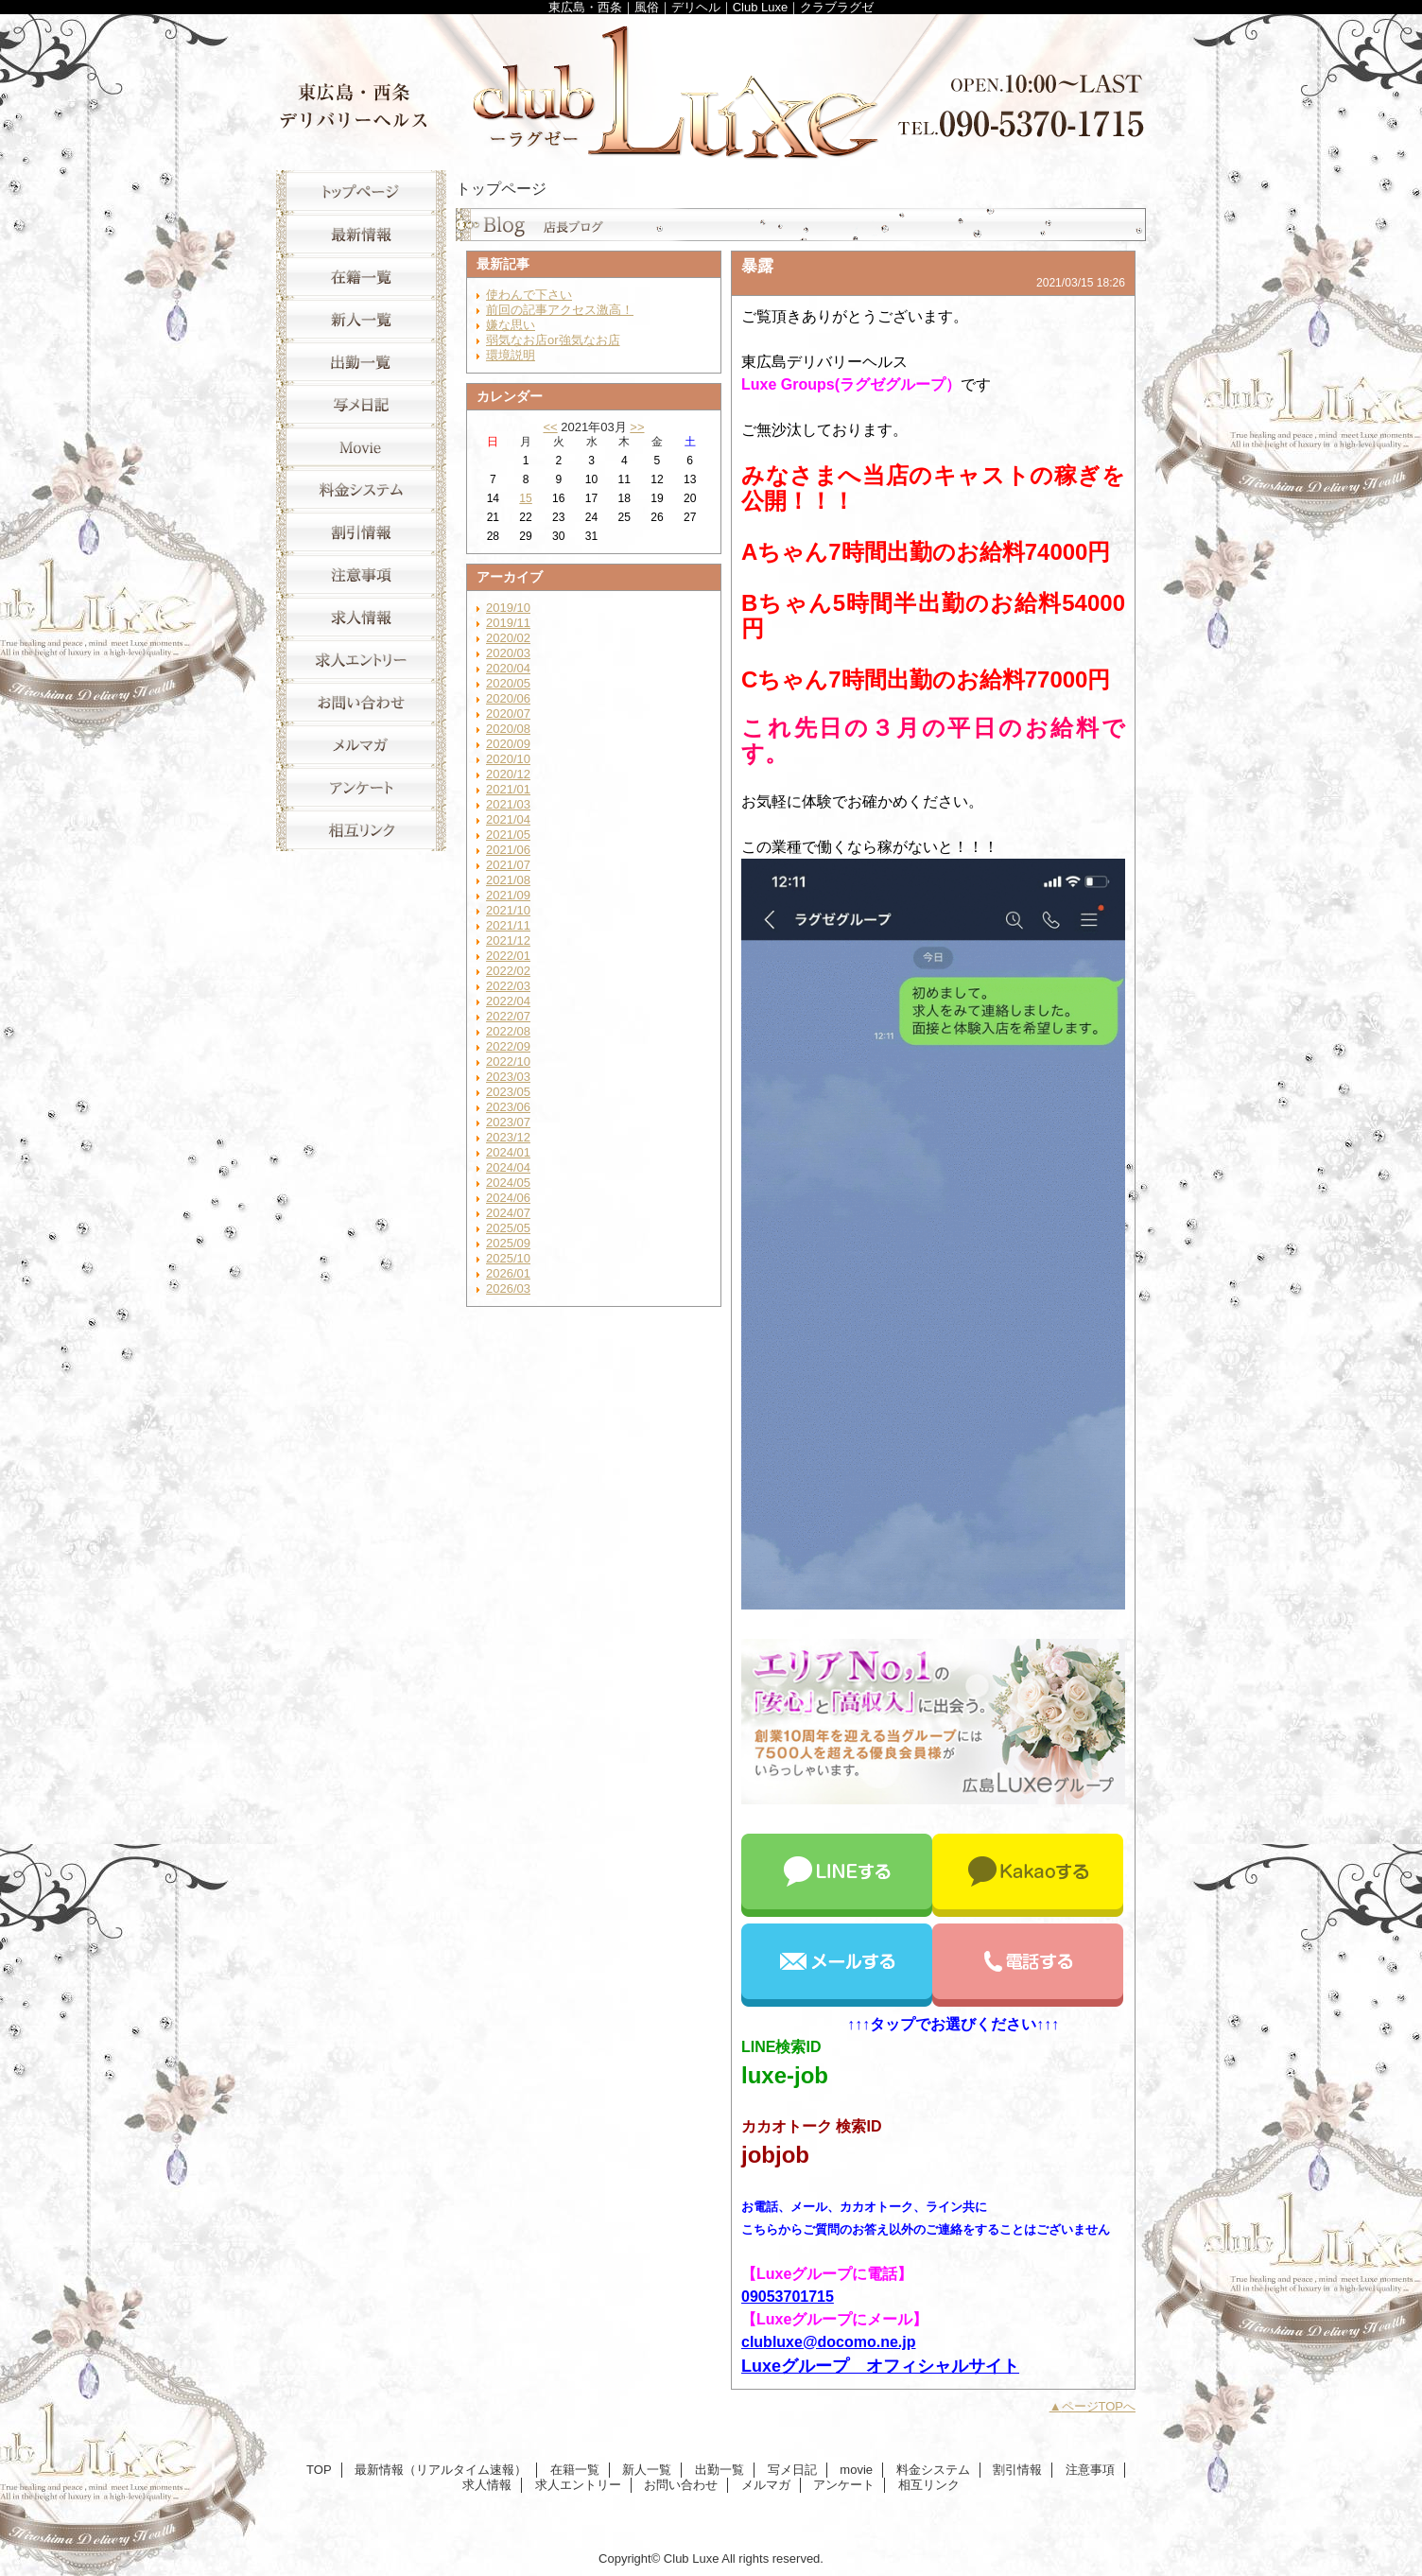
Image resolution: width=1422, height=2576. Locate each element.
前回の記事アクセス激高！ (559, 310)
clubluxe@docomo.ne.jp (828, 2342)
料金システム (361, 489)
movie (361, 447)
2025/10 (508, 1258)
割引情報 (361, 532)
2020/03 (508, 653)
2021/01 (508, 789)
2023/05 (508, 1092)
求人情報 (361, 617)
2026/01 (508, 1273)
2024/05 (508, 1182)
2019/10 (508, 607)
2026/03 (508, 1288)
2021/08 (508, 880)
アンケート (361, 787)
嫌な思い (510, 325)
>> (637, 427)
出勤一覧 (361, 361)
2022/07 (508, 1016)
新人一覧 (361, 319)
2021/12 (508, 940)
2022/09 (508, 1046)
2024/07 (508, 1213)
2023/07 (508, 1122)
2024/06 (508, 1198)
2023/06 (508, 1107)
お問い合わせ (361, 702)
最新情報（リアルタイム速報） (361, 234)
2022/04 (508, 1001)
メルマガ (361, 744)
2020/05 (508, 683)
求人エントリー (361, 659)
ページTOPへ (1099, 2406)
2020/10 (508, 759)
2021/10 (508, 910)
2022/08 (508, 1031)
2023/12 (508, 1137)
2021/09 (508, 895)
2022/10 (508, 1061)
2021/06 (508, 850)
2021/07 (508, 865)
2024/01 (508, 1152)
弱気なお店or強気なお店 (553, 340)
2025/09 (508, 1243)
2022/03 (508, 986)
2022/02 (508, 971)
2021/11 (508, 925)
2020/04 (508, 668)
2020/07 (508, 713)
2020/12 (508, 774)
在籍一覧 (361, 276)
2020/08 (508, 729)
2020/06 (508, 698)
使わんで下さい (529, 294)
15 (525, 498)
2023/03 (508, 1077)
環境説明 (510, 355)
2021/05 (508, 834)
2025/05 (508, 1228)
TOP (361, 191)
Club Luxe (711, 87)
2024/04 (508, 1167)
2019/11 (508, 623)
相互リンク (361, 830)
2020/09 (508, 744)
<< (550, 427)
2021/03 (508, 804)
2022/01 (508, 956)
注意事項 (361, 574)
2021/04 (508, 819)
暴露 (757, 265)
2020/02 (508, 638)
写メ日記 (361, 404)
